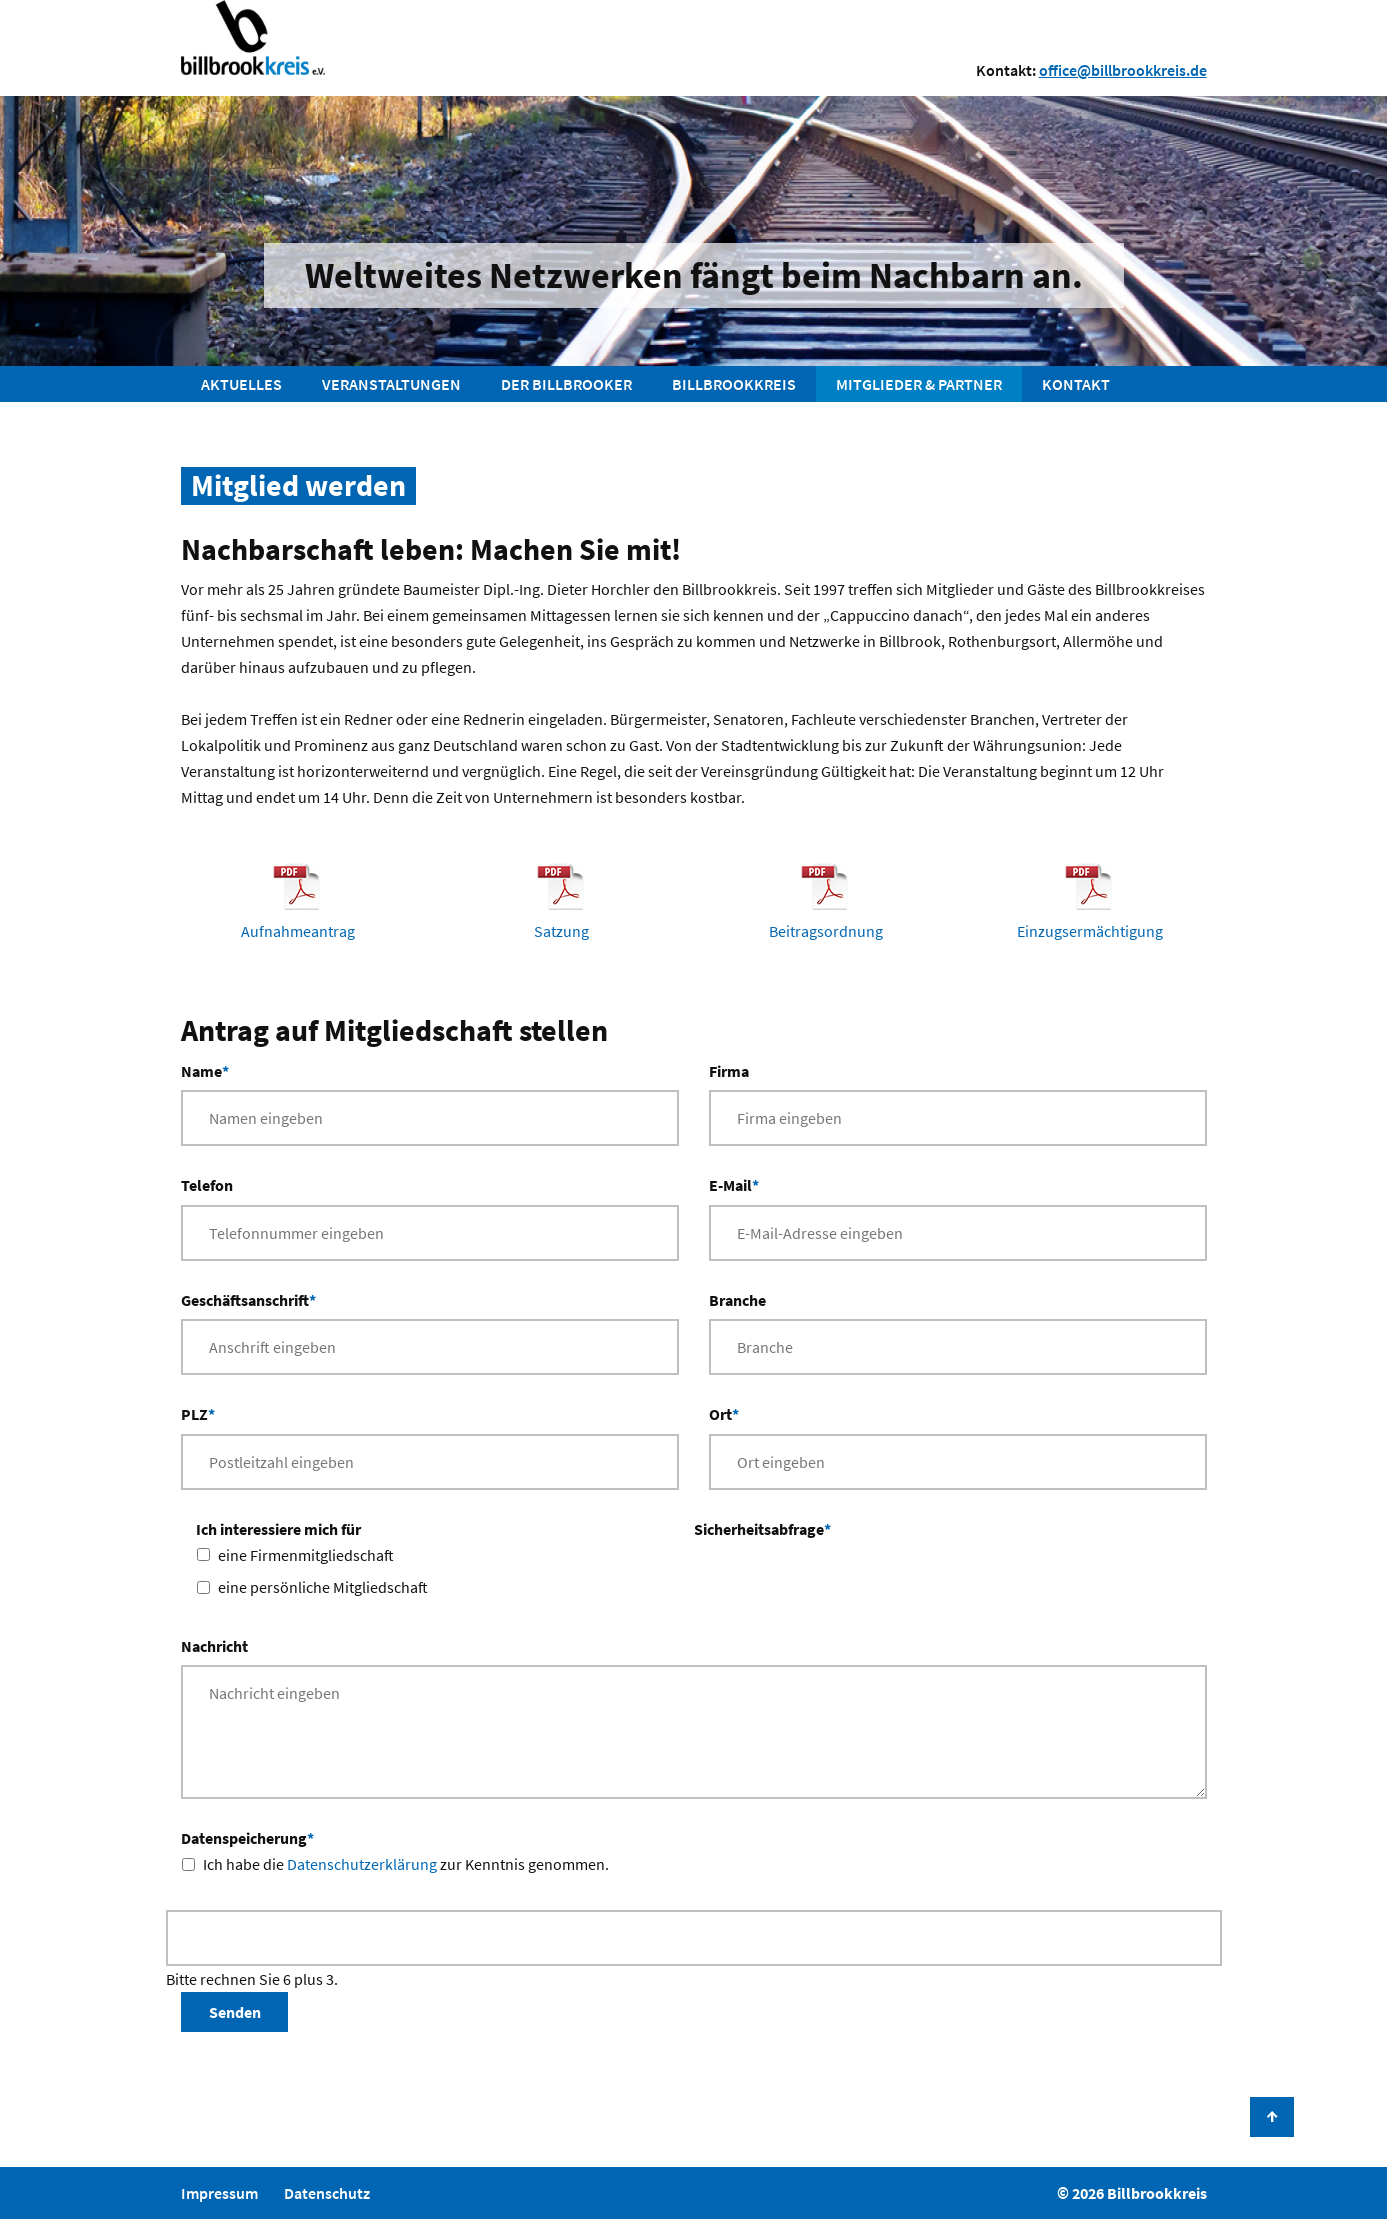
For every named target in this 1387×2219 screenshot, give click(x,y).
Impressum (219, 2193)
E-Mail (734, 1183)
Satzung (561, 931)
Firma (729, 1071)
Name (205, 1069)
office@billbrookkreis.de (1123, 70)
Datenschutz (327, 2193)
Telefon (207, 1185)
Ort (724, 1412)
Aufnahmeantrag (298, 931)
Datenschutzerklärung (362, 1864)
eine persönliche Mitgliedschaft (323, 1587)
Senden (235, 2012)
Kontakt (1076, 384)
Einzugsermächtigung (1090, 931)
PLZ (198, 1412)
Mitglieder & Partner (919, 384)
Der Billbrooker (566, 384)
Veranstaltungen (391, 384)
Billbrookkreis (734, 384)
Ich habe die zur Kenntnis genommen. (406, 1864)
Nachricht (214, 1646)
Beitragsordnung (826, 931)
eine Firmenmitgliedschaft (306, 1555)
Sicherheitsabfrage (762, 1527)
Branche (737, 1300)
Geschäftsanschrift (248, 1298)
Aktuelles (241, 384)
